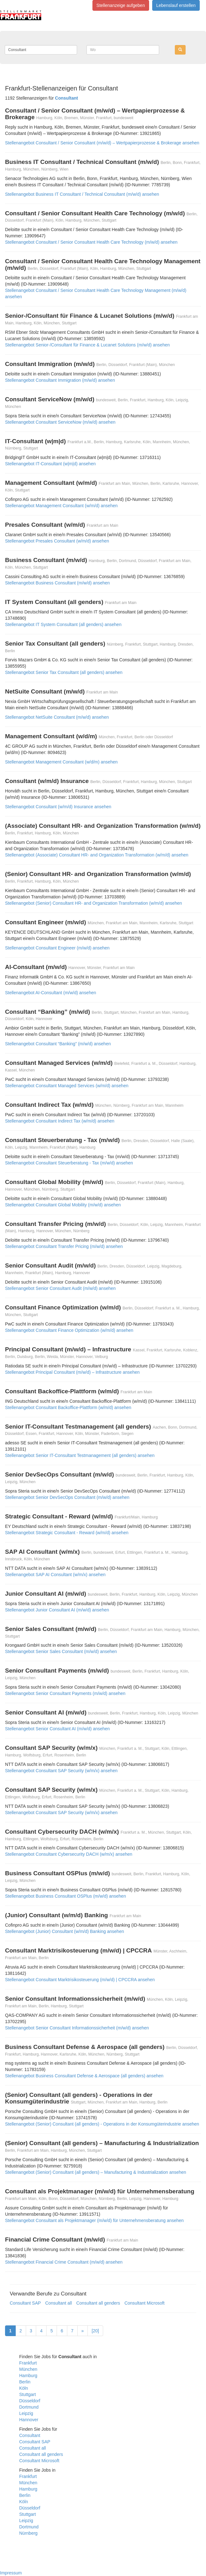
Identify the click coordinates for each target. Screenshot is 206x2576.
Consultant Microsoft (145, 2303)
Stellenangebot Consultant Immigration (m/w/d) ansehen (60, 380)
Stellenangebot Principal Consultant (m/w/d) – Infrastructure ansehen (72, 1372)
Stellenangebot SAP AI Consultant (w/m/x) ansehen (55, 1574)
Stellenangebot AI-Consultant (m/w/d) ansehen (50, 992)
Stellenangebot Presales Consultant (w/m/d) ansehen (57, 540)
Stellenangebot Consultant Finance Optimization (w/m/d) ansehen (69, 1330)
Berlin (25, 2381)
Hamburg (28, 2375)
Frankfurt (28, 2362)
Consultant (29, 2435)
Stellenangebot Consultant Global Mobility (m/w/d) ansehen (63, 1204)
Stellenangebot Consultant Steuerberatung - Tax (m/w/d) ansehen (69, 1162)
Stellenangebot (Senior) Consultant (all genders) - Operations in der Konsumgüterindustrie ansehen (102, 2123)
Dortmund (28, 2407)
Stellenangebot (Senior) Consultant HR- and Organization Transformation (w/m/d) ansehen (93, 903)
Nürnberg (28, 2533)
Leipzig (26, 2413)
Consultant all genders (98, 2303)
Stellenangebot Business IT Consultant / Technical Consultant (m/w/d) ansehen (82, 194)
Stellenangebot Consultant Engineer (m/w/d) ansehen (57, 947)
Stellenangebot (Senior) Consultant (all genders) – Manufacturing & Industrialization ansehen (95, 2172)
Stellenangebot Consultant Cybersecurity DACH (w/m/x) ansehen (68, 1854)
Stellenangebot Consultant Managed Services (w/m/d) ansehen (66, 1085)
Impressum (11, 2572)
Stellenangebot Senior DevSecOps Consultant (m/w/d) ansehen (67, 1497)
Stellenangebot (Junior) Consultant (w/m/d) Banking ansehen (64, 1931)
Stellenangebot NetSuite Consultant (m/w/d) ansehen (57, 717)
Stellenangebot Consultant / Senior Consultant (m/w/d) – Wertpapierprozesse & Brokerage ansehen (102, 142)
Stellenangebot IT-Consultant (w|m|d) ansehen (50, 463)
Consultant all (58, 2303)
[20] (95, 2330)
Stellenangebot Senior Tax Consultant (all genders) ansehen (63, 672)
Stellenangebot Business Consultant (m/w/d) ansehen (57, 582)
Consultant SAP (25, 2303)
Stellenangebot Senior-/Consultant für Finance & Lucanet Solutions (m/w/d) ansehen (87, 344)
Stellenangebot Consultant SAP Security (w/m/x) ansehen (61, 1770)
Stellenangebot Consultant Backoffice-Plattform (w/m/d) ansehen (68, 1407)
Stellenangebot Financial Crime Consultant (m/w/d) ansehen (64, 2262)
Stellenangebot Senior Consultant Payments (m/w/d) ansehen (65, 1693)
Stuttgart (27, 2394)
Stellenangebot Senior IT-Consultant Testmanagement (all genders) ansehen (79, 1455)
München (28, 2369)
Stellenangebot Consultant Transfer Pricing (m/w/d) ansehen (64, 1246)
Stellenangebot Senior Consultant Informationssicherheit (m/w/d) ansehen (77, 2027)
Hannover (28, 2419)
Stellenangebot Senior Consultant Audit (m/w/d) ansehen (60, 1288)
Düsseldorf (29, 2400)
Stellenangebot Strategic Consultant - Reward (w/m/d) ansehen (66, 1532)
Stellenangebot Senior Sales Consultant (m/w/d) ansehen (61, 1651)
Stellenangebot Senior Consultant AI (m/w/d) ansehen (57, 1728)
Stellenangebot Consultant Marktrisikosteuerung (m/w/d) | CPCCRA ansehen (80, 1979)
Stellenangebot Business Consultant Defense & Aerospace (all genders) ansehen (84, 2075)
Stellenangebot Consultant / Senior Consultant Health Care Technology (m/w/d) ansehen (91, 242)
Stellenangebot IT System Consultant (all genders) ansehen (63, 624)
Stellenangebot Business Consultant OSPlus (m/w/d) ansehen (65, 1896)
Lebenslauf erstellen (176, 5)
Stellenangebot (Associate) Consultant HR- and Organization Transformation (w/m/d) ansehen (96, 854)
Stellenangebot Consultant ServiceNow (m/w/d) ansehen (60, 422)
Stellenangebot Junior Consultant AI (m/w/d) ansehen (57, 1609)
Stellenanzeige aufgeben (121, 5)
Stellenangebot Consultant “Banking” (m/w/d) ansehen (58, 1043)
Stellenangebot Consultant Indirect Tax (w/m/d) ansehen (59, 1120)
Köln (23, 2388)
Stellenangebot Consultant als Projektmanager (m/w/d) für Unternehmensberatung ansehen (94, 2220)
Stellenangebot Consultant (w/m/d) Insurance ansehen (58, 806)
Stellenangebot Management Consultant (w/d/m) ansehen (61, 761)
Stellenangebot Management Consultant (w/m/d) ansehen (61, 505)
